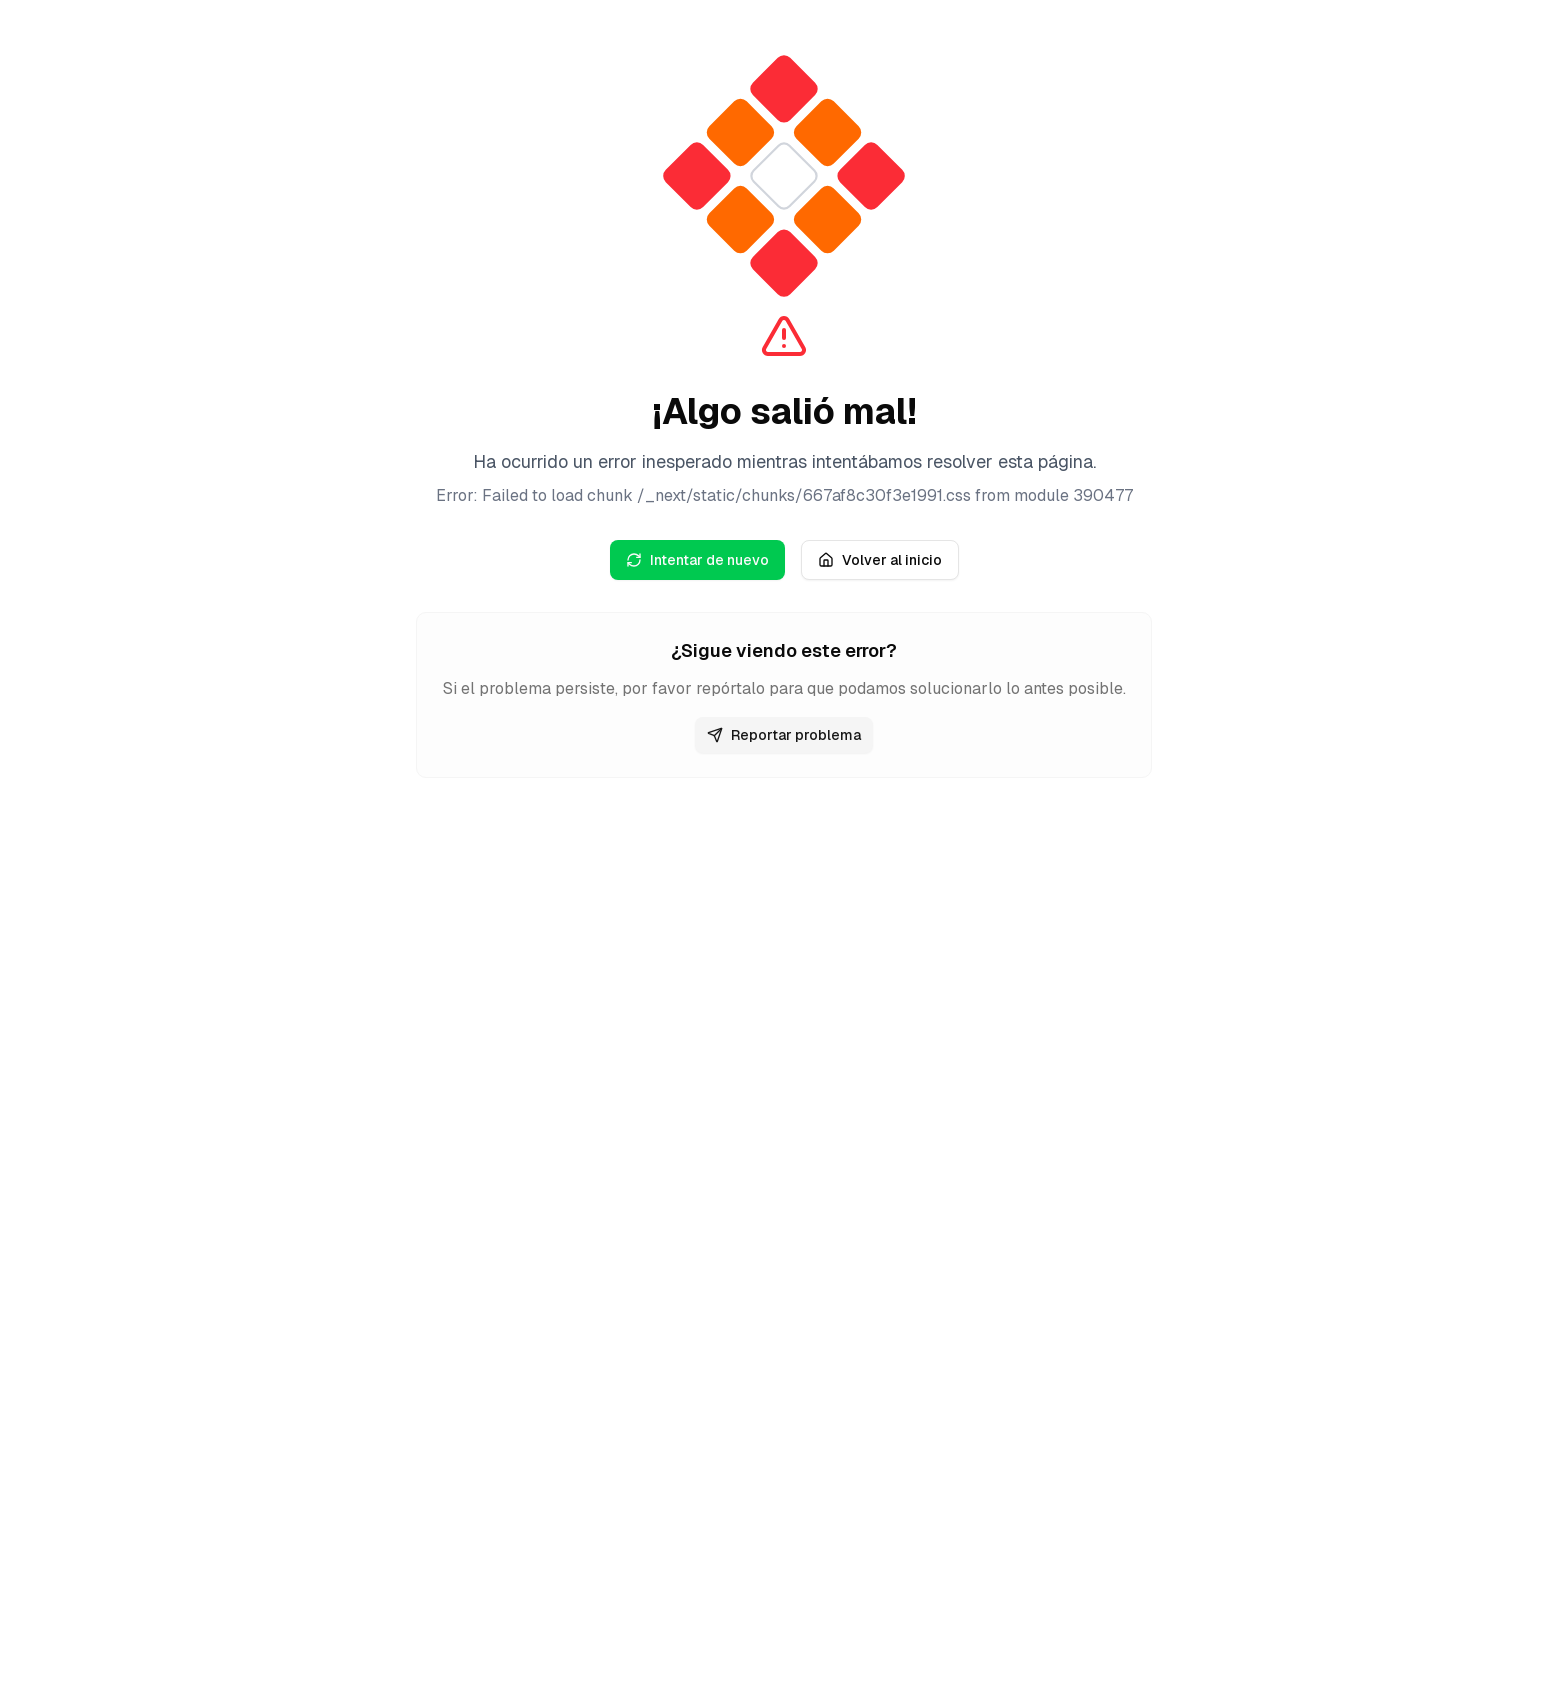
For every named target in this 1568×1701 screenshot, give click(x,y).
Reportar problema (784, 735)
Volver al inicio (880, 560)
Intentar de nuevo (697, 560)
